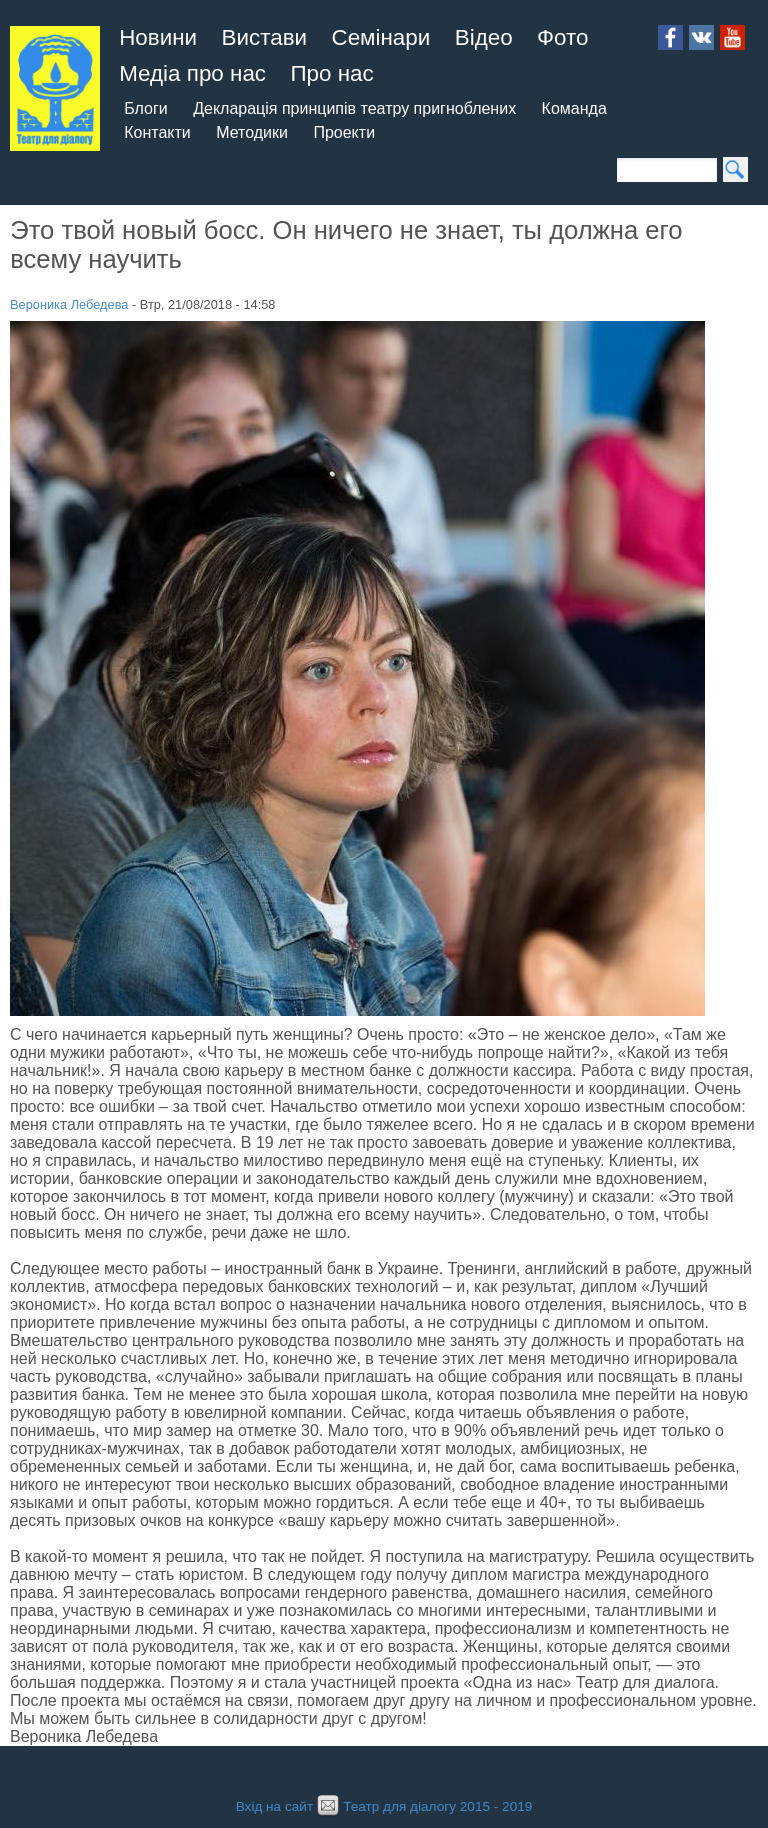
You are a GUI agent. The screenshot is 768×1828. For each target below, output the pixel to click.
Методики (252, 132)
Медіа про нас (192, 73)
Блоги (146, 108)
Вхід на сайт (274, 1806)
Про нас (331, 73)
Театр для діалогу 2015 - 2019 (422, 1806)
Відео (484, 37)
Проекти (344, 132)
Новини (158, 37)
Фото (562, 37)
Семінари (381, 37)
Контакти (157, 132)
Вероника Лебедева (69, 304)
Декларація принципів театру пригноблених (354, 108)
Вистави (265, 37)
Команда (574, 108)
